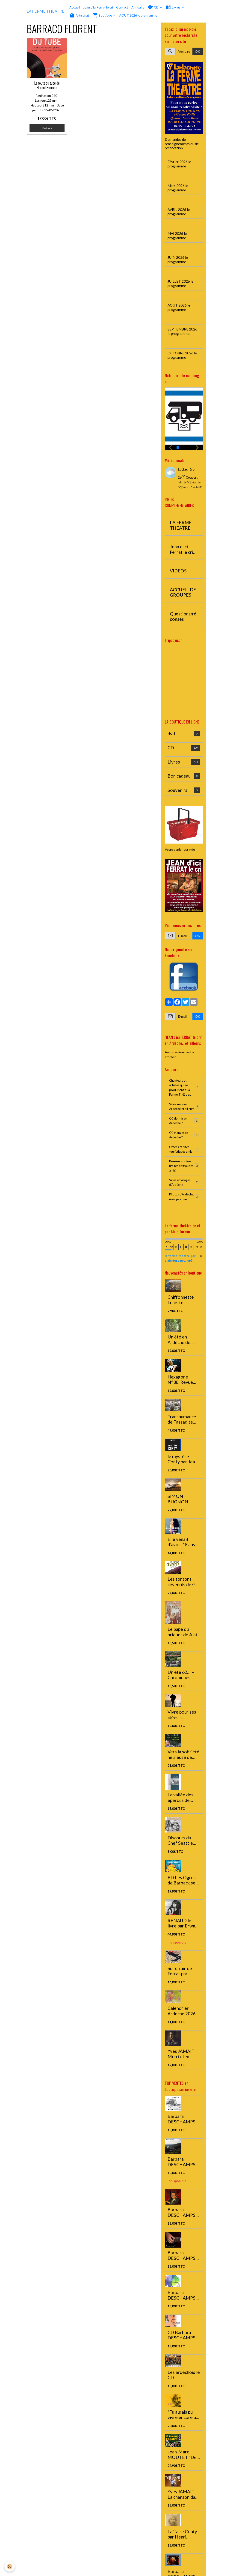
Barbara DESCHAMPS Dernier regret (182, 2270)
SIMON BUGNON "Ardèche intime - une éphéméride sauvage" (183, 1514)
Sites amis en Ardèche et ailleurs (184, 1111)
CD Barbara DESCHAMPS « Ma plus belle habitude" (183, 2350)
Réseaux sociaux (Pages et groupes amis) (184, 1175)
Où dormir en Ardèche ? (184, 1128)
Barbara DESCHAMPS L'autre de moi (181, 2227)
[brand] (46, 11)
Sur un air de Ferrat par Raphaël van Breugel (180, 1986)
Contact (122, 7)
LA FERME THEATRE (181, 526)
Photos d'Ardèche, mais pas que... (184, 1209)
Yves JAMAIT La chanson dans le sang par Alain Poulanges (184, 2509)
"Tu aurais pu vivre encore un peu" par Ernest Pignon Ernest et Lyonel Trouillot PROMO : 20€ (183, 2430)
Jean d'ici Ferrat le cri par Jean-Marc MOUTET (181, 550)
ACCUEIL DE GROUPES (183, 593)
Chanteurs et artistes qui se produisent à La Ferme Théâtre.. (184, 1089)
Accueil (74, 7)
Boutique (102, 15)
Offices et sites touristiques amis (184, 1157)
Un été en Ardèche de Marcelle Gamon (179, 1355)
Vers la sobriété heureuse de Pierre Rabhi (183, 1769)
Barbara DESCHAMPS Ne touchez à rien (181, 2134)
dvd (171, 734)
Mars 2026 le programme (178, 188)
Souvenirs (177, 790)
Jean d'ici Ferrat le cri (98, 7)
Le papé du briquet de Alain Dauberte (183, 1647)
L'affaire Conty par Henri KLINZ (182, 2549)
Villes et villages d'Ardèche (184, 1192)
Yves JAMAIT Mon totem (181, 2069)
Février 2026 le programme (179, 164)
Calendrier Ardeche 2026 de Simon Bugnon (181, 2026)
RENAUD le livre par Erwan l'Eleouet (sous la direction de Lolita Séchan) (183, 1938)
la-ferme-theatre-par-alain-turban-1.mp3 (182, 1273)
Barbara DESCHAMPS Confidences (181, 2310)
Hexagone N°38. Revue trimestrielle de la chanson (183, 1395)
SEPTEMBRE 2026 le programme (182, 331)
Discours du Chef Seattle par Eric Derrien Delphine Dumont (183, 1855)
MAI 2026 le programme (177, 236)
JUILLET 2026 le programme (180, 284)
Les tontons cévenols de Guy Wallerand (184, 1597)
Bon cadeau (179, 776)
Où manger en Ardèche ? (184, 1143)
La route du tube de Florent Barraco (47, 85)
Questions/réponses (183, 617)
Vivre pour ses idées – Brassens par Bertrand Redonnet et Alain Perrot (182, 1730)
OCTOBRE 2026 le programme (182, 355)
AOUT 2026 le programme (138, 15)
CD (153, 7)
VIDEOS (178, 571)
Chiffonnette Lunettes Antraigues (181, 1315)
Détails (47, 128)
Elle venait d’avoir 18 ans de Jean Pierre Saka (182, 1557)
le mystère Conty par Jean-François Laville (183, 1474)
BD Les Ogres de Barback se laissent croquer (184, 1895)
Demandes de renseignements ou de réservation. (182, 144)
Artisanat (79, 15)
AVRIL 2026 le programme (179, 212)
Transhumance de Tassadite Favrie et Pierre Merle (183, 1434)
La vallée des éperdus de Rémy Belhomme (180, 1812)
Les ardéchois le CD (184, 2390)
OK (197, 51)
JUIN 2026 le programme (178, 260)
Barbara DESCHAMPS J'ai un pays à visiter (181, 2177)
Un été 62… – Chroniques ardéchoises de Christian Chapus (183, 1690)
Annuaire (138, 7)
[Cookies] (10, 2566)
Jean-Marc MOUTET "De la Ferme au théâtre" (182, 2469)
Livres (173, 7)
